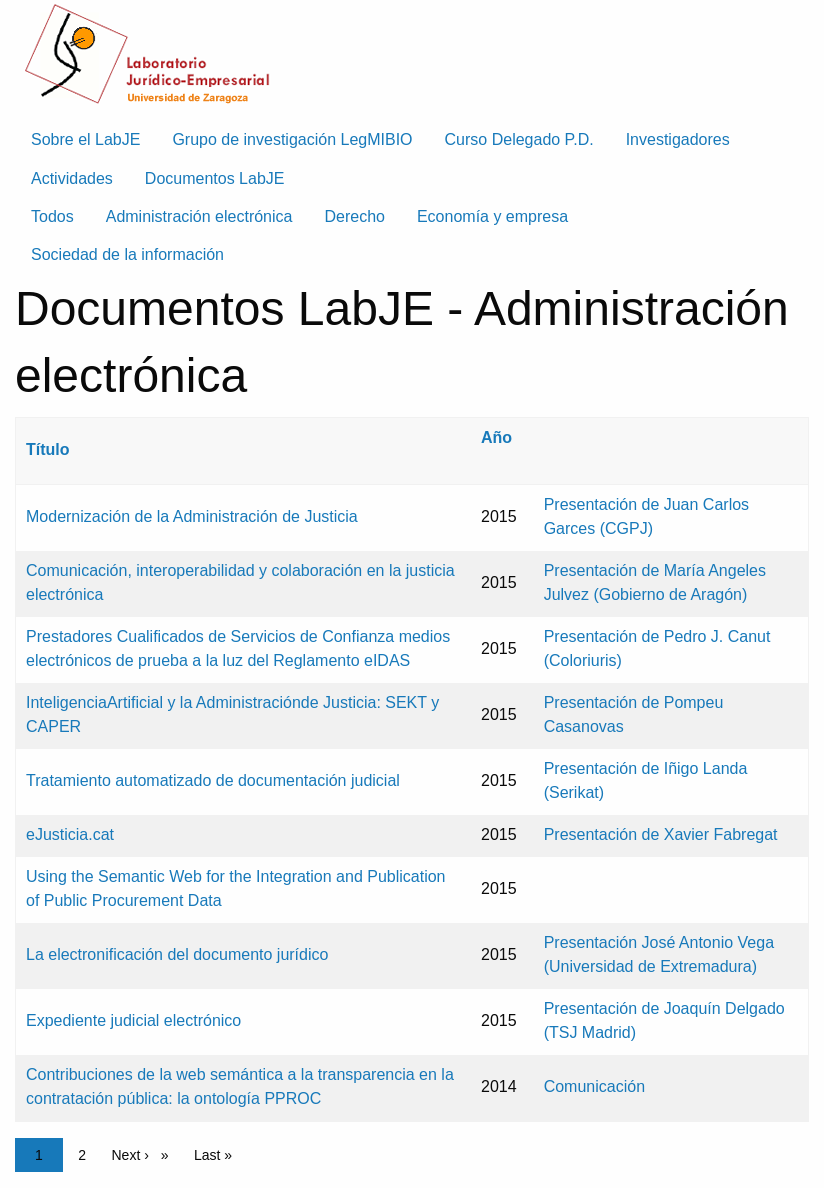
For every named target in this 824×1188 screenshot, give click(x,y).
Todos (52, 216)
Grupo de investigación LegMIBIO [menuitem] (292, 139)
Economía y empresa (492, 216)
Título (48, 449)
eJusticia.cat (70, 834)
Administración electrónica (199, 216)
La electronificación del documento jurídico (177, 954)
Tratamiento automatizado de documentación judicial (213, 780)
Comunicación (594, 1086)
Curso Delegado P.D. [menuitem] (519, 139)
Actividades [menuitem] (72, 178)
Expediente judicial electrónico (133, 1020)
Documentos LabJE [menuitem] (215, 178)
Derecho (354, 216)
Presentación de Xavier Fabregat (661, 834)
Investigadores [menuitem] (678, 139)
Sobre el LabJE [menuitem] (85, 139)
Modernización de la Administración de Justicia (192, 516)
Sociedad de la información (127, 254)
